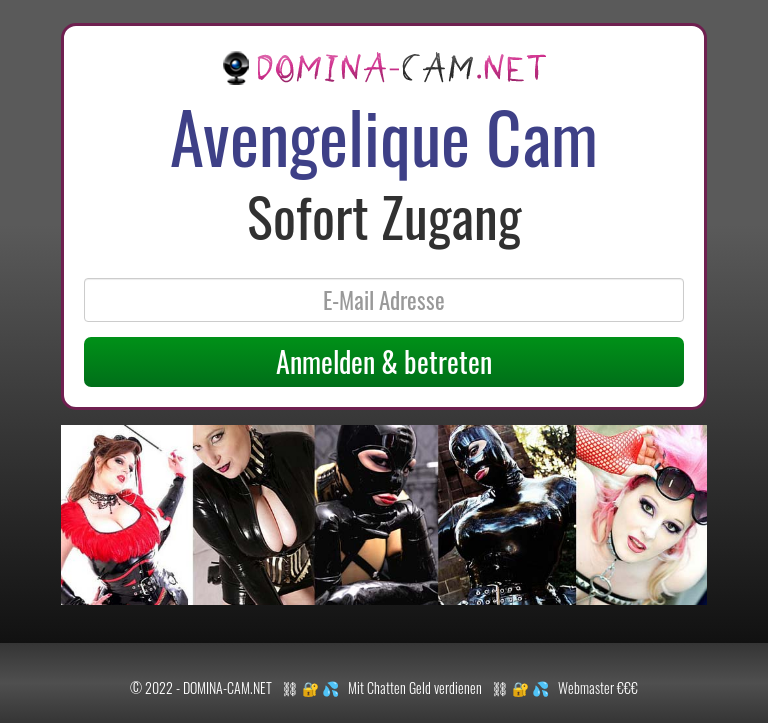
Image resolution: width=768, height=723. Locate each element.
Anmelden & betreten (384, 361)
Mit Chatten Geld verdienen (415, 687)
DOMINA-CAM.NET (227, 687)
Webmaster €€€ (598, 687)
